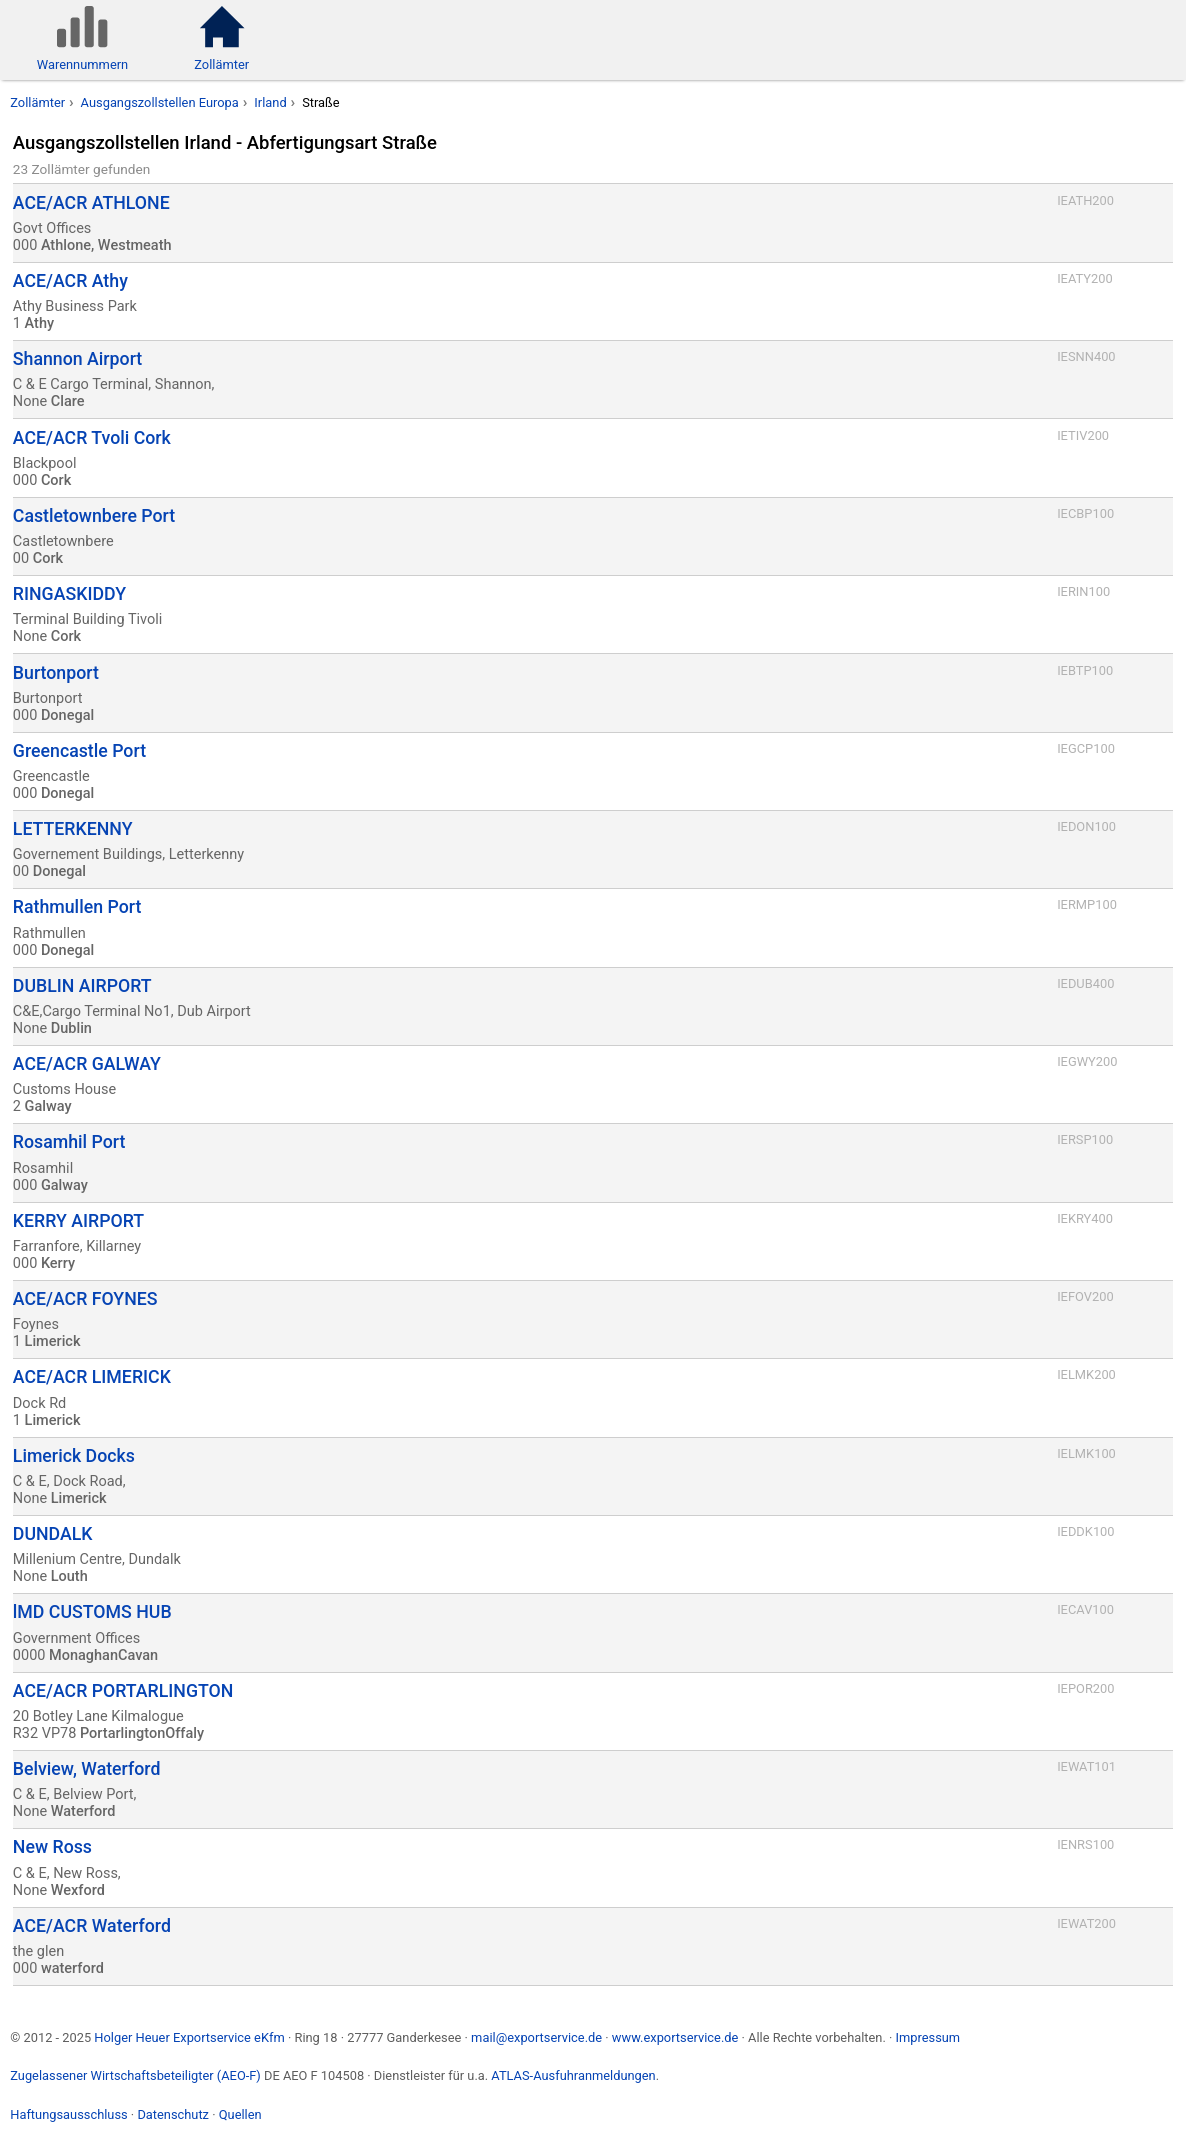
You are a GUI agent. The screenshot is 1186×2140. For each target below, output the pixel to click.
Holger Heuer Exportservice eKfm (189, 2037)
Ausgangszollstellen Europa (160, 102)
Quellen (240, 2114)
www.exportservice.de (675, 2037)
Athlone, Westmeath (106, 245)
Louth (69, 1576)
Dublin (71, 1028)
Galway (48, 1106)
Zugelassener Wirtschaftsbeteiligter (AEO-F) (135, 2075)
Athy (39, 323)
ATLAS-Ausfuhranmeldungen (573, 2075)
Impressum (927, 2037)
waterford (72, 1968)
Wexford (78, 1890)
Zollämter (37, 102)
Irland (270, 102)
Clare (68, 401)
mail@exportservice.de (536, 2037)
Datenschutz (173, 2114)
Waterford (83, 1811)
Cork (56, 480)
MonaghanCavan (103, 1655)
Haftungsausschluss (68, 2114)
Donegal (67, 715)
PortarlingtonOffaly (142, 1733)
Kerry (58, 1263)
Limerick (53, 1341)
